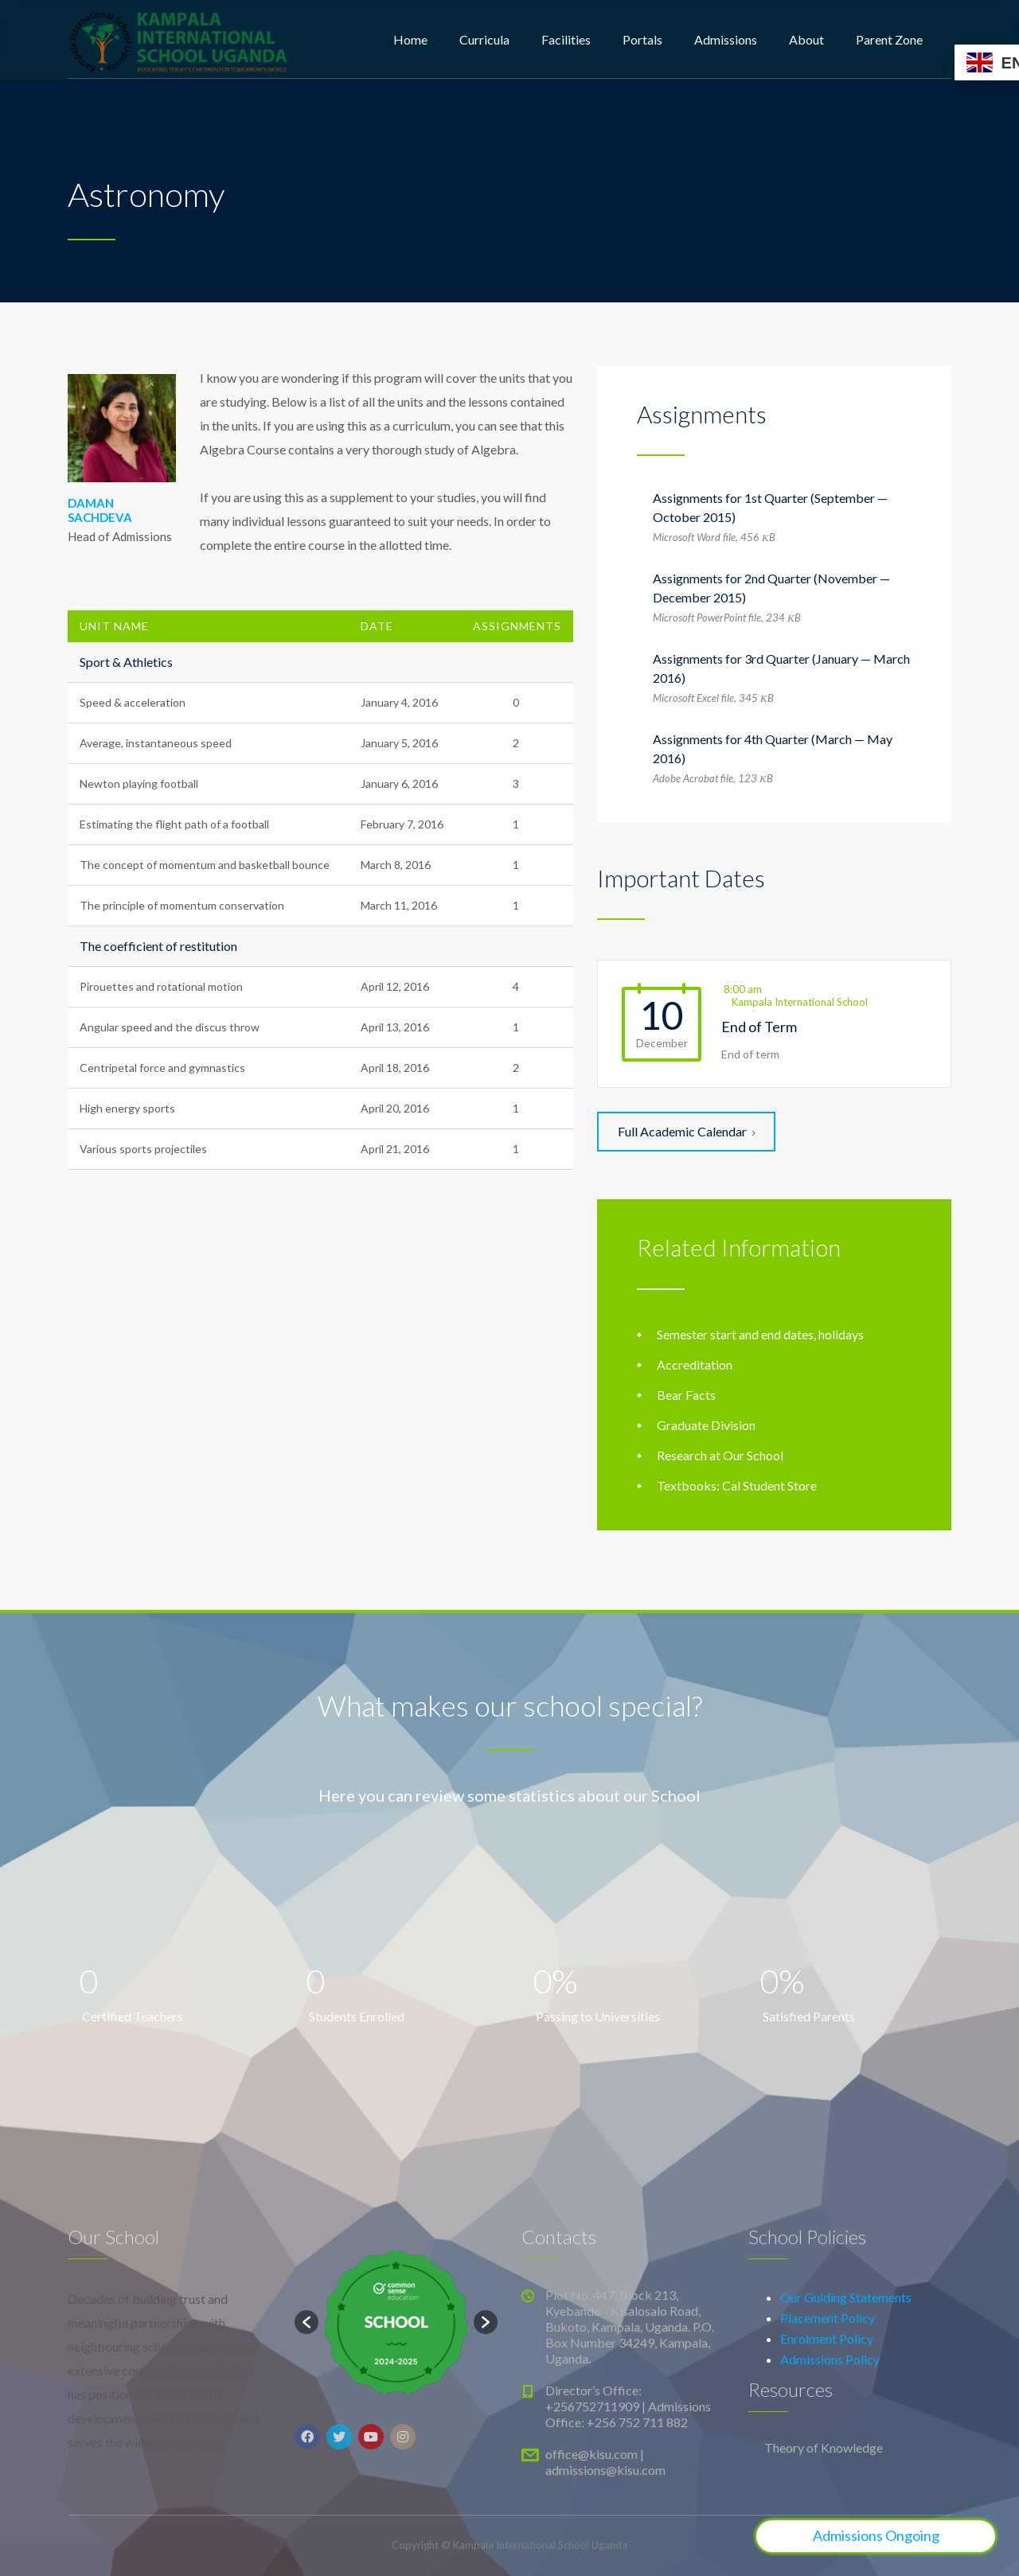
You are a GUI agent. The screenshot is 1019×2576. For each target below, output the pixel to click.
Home (410, 39)
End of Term (759, 1026)
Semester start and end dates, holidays (760, 1334)
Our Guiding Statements (846, 2297)
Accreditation (694, 1364)
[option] (396, 2322)
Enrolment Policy (826, 2338)
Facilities (566, 39)
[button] (306, 2322)
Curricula (484, 39)
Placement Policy (827, 2317)
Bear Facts (686, 1394)
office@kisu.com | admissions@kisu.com (605, 2461)
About (806, 39)
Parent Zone (889, 39)
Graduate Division (706, 1424)
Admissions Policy (830, 2359)
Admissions (725, 39)
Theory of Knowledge (823, 2447)
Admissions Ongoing (876, 2535)
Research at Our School (720, 1455)
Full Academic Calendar (686, 1131)
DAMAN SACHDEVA (100, 510)
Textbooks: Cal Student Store (737, 1485)
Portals (642, 39)
